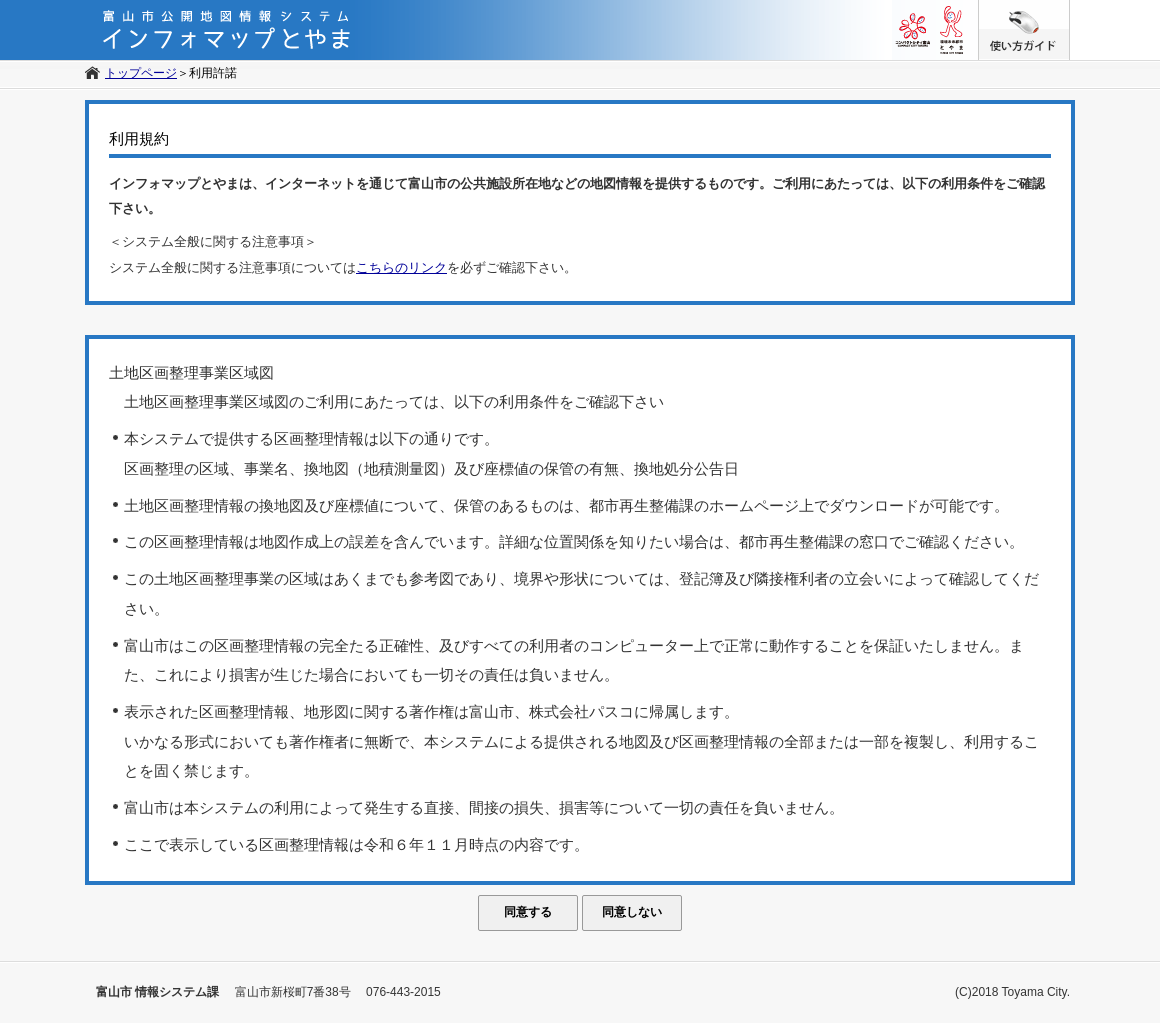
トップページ (141, 73)
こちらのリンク (401, 267)
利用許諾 (213, 73)
